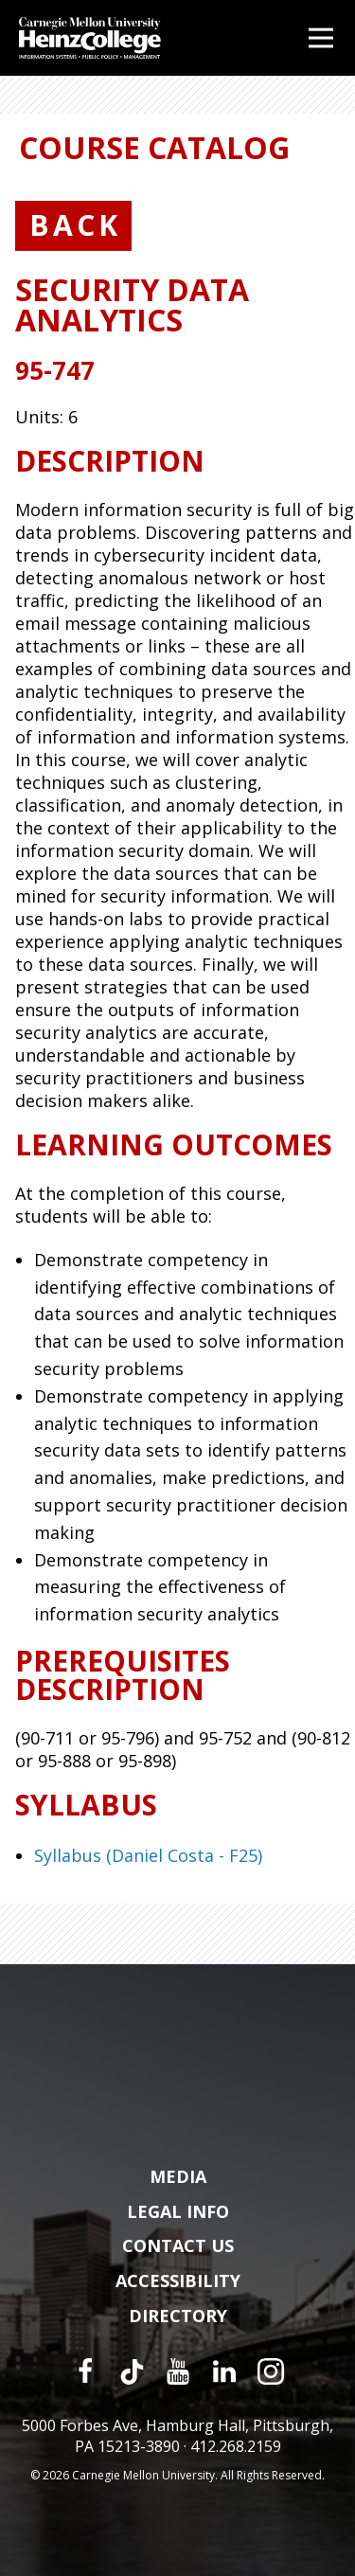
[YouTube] (178, 2371)
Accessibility (177, 2281)
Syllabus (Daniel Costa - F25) (148, 1855)
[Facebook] (85, 2371)
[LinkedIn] (224, 2371)
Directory (178, 2316)
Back (75, 225)
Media (178, 2177)
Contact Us (178, 2246)
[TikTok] (131, 2371)
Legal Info (178, 2212)
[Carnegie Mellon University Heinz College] (90, 40)
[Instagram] (270, 2371)
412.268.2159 (235, 2446)
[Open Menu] (321, 38)
